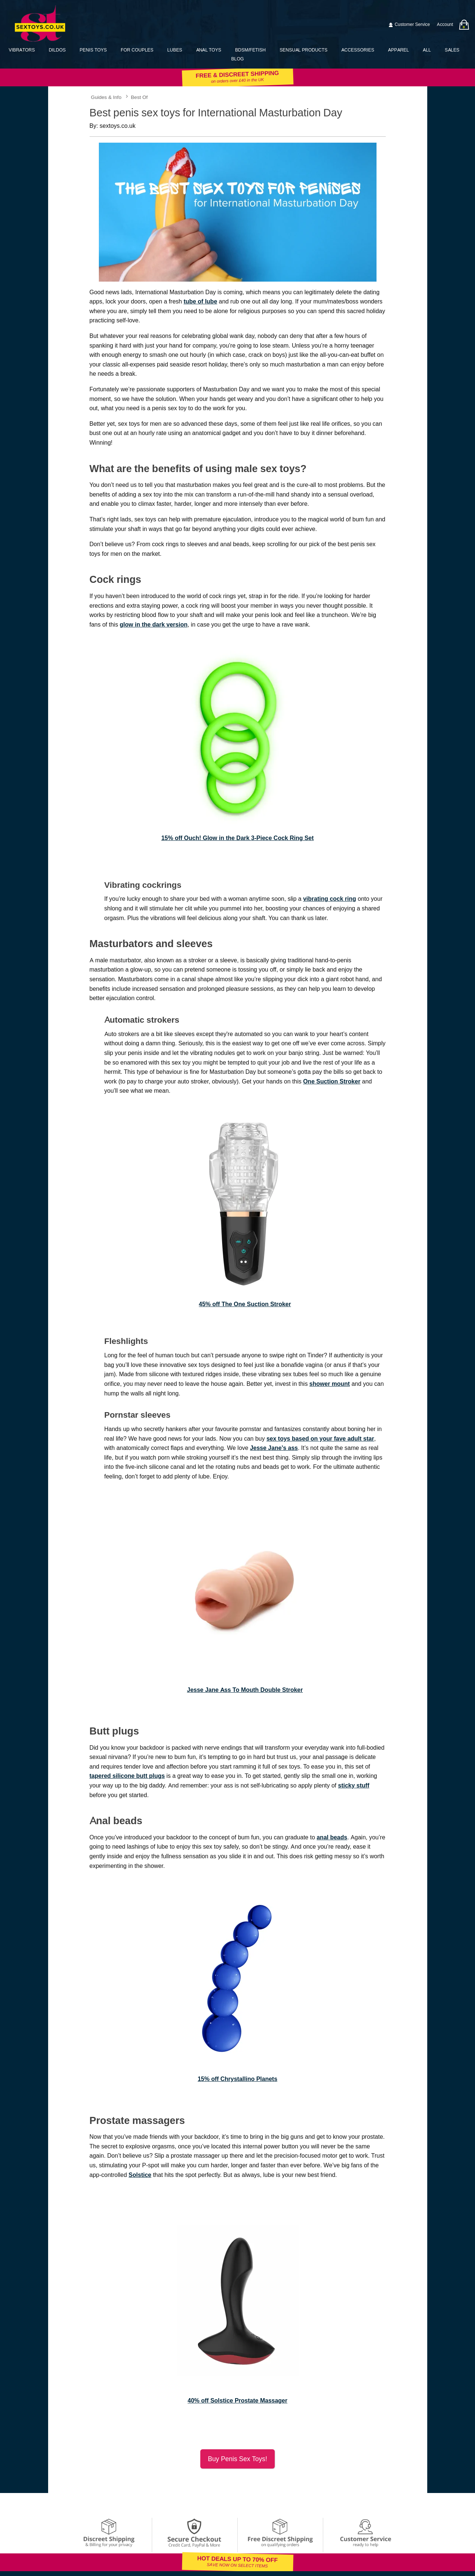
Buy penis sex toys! (237, 2459)
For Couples (137, 50)
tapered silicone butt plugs (127, 1775)
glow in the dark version (153, 624)
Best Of (139, 97)
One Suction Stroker (332, 1081)
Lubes (174, 50)
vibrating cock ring (329, 898)
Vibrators (22, 50)
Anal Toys (208, 50)
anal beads (332, 1837)
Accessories (357, 50)
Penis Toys (93, 50)
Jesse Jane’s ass (274, 1447)
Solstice (139, 2174)
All (427, 50)
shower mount (330, 1383)
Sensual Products (303, 50)
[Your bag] (463, 24)
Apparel (398, 50)
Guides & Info (106, 97)
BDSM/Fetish (250, 50)
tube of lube (200, 301)
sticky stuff (353, 1785)
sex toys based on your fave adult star (320, 1438)
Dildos (57, 50)
